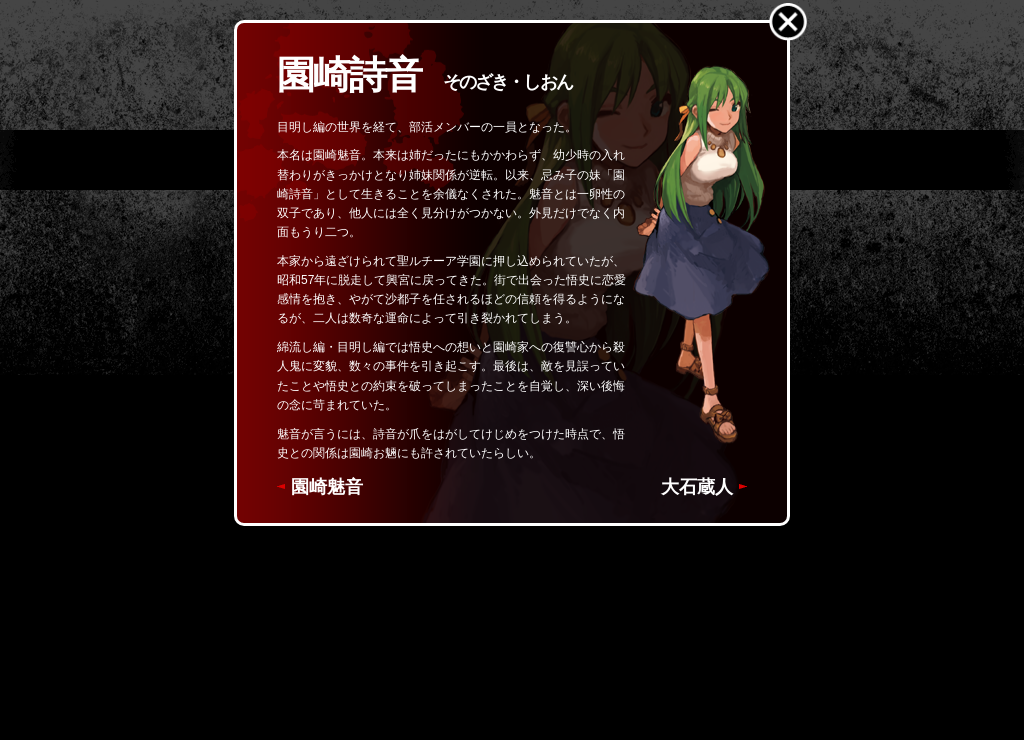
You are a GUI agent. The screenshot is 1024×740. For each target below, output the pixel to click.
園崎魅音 (327, 487)
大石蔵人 (697, 487)
